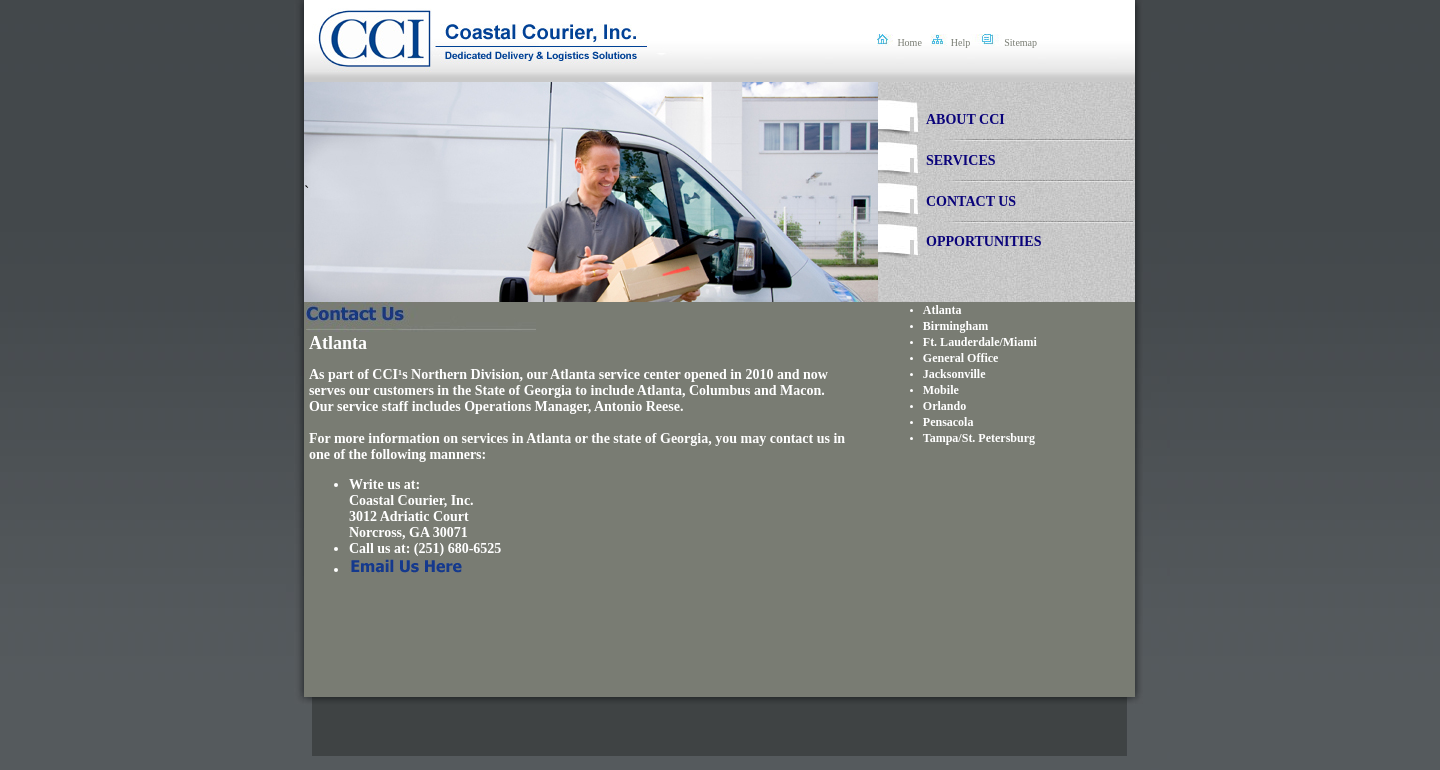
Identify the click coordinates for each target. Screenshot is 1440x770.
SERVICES (961, 160)
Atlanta (942, 310)
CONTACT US (971, 201)
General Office (961, 358)
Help (960, 42)
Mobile (941, 390)
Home (909, 42)
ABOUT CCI (965, 119)
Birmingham (955, 326)
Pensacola (948, 422)
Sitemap (1020, 42)
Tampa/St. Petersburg (979, 438)
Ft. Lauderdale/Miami (980, 342)
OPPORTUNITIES (983, 241)
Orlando (944, 406)
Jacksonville (954, 374)
